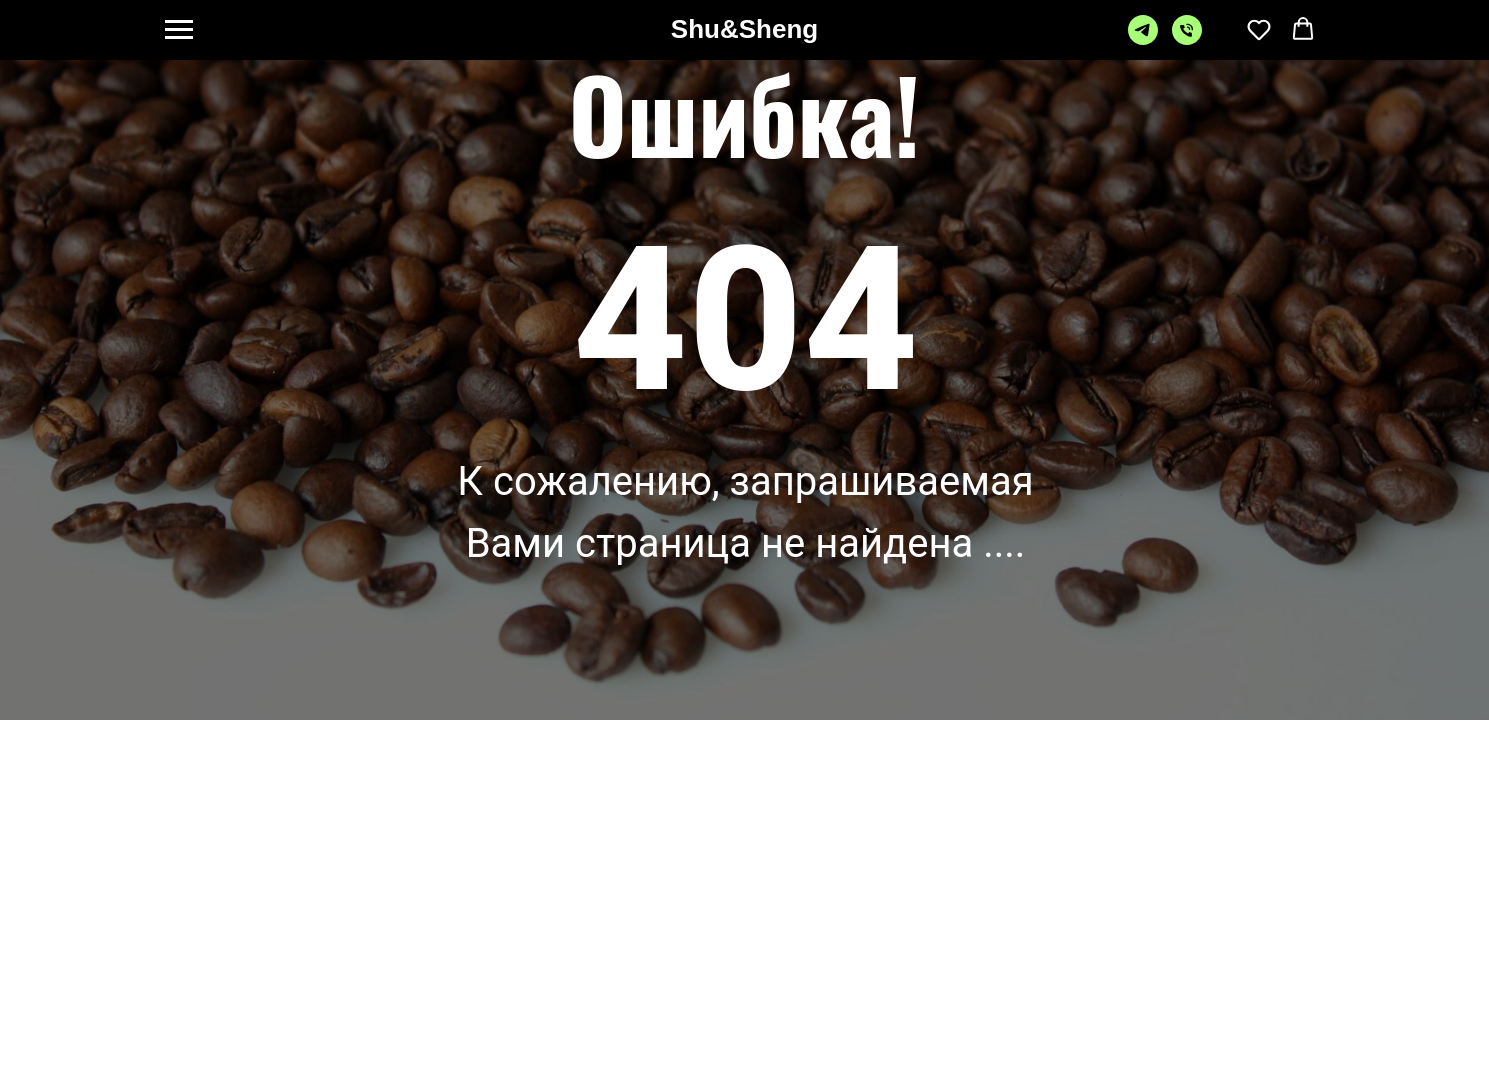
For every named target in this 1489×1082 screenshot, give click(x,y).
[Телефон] (1187, 39)
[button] (1259, 29)
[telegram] (1143, 39)
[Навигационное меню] (179, 30)
